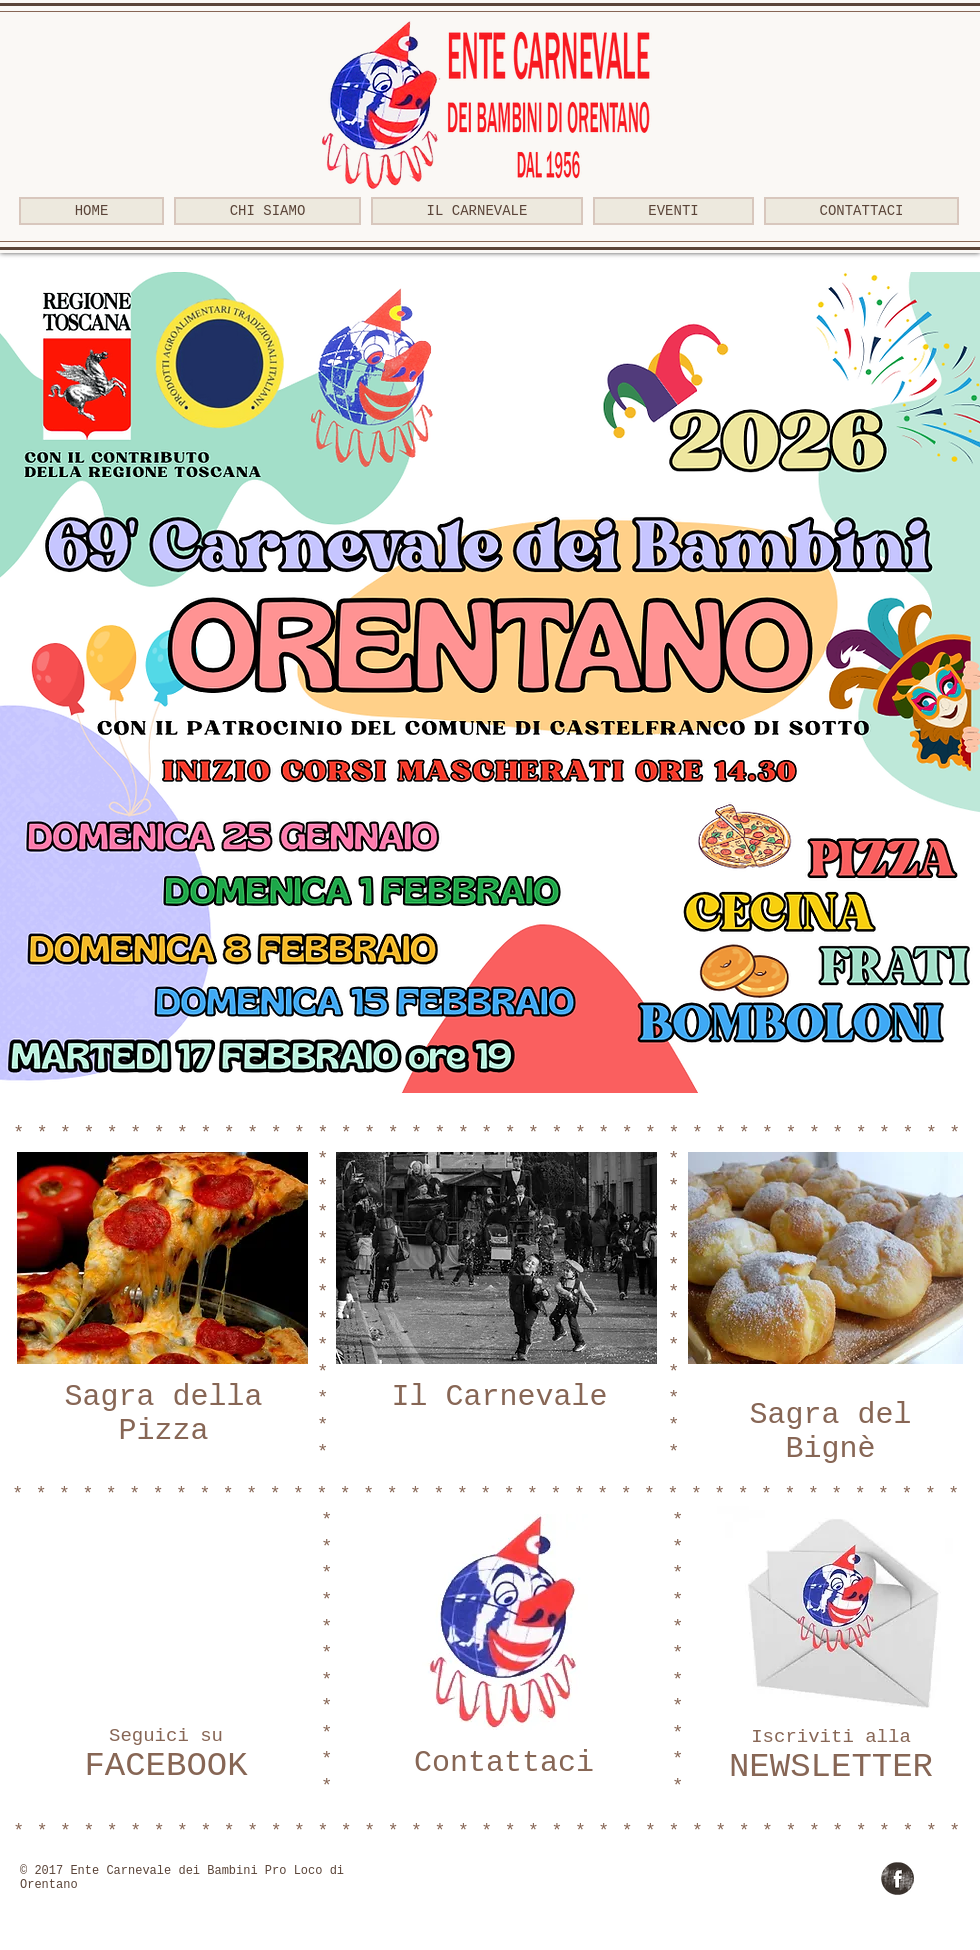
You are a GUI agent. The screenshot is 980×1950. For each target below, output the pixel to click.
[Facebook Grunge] (897, 1878)
